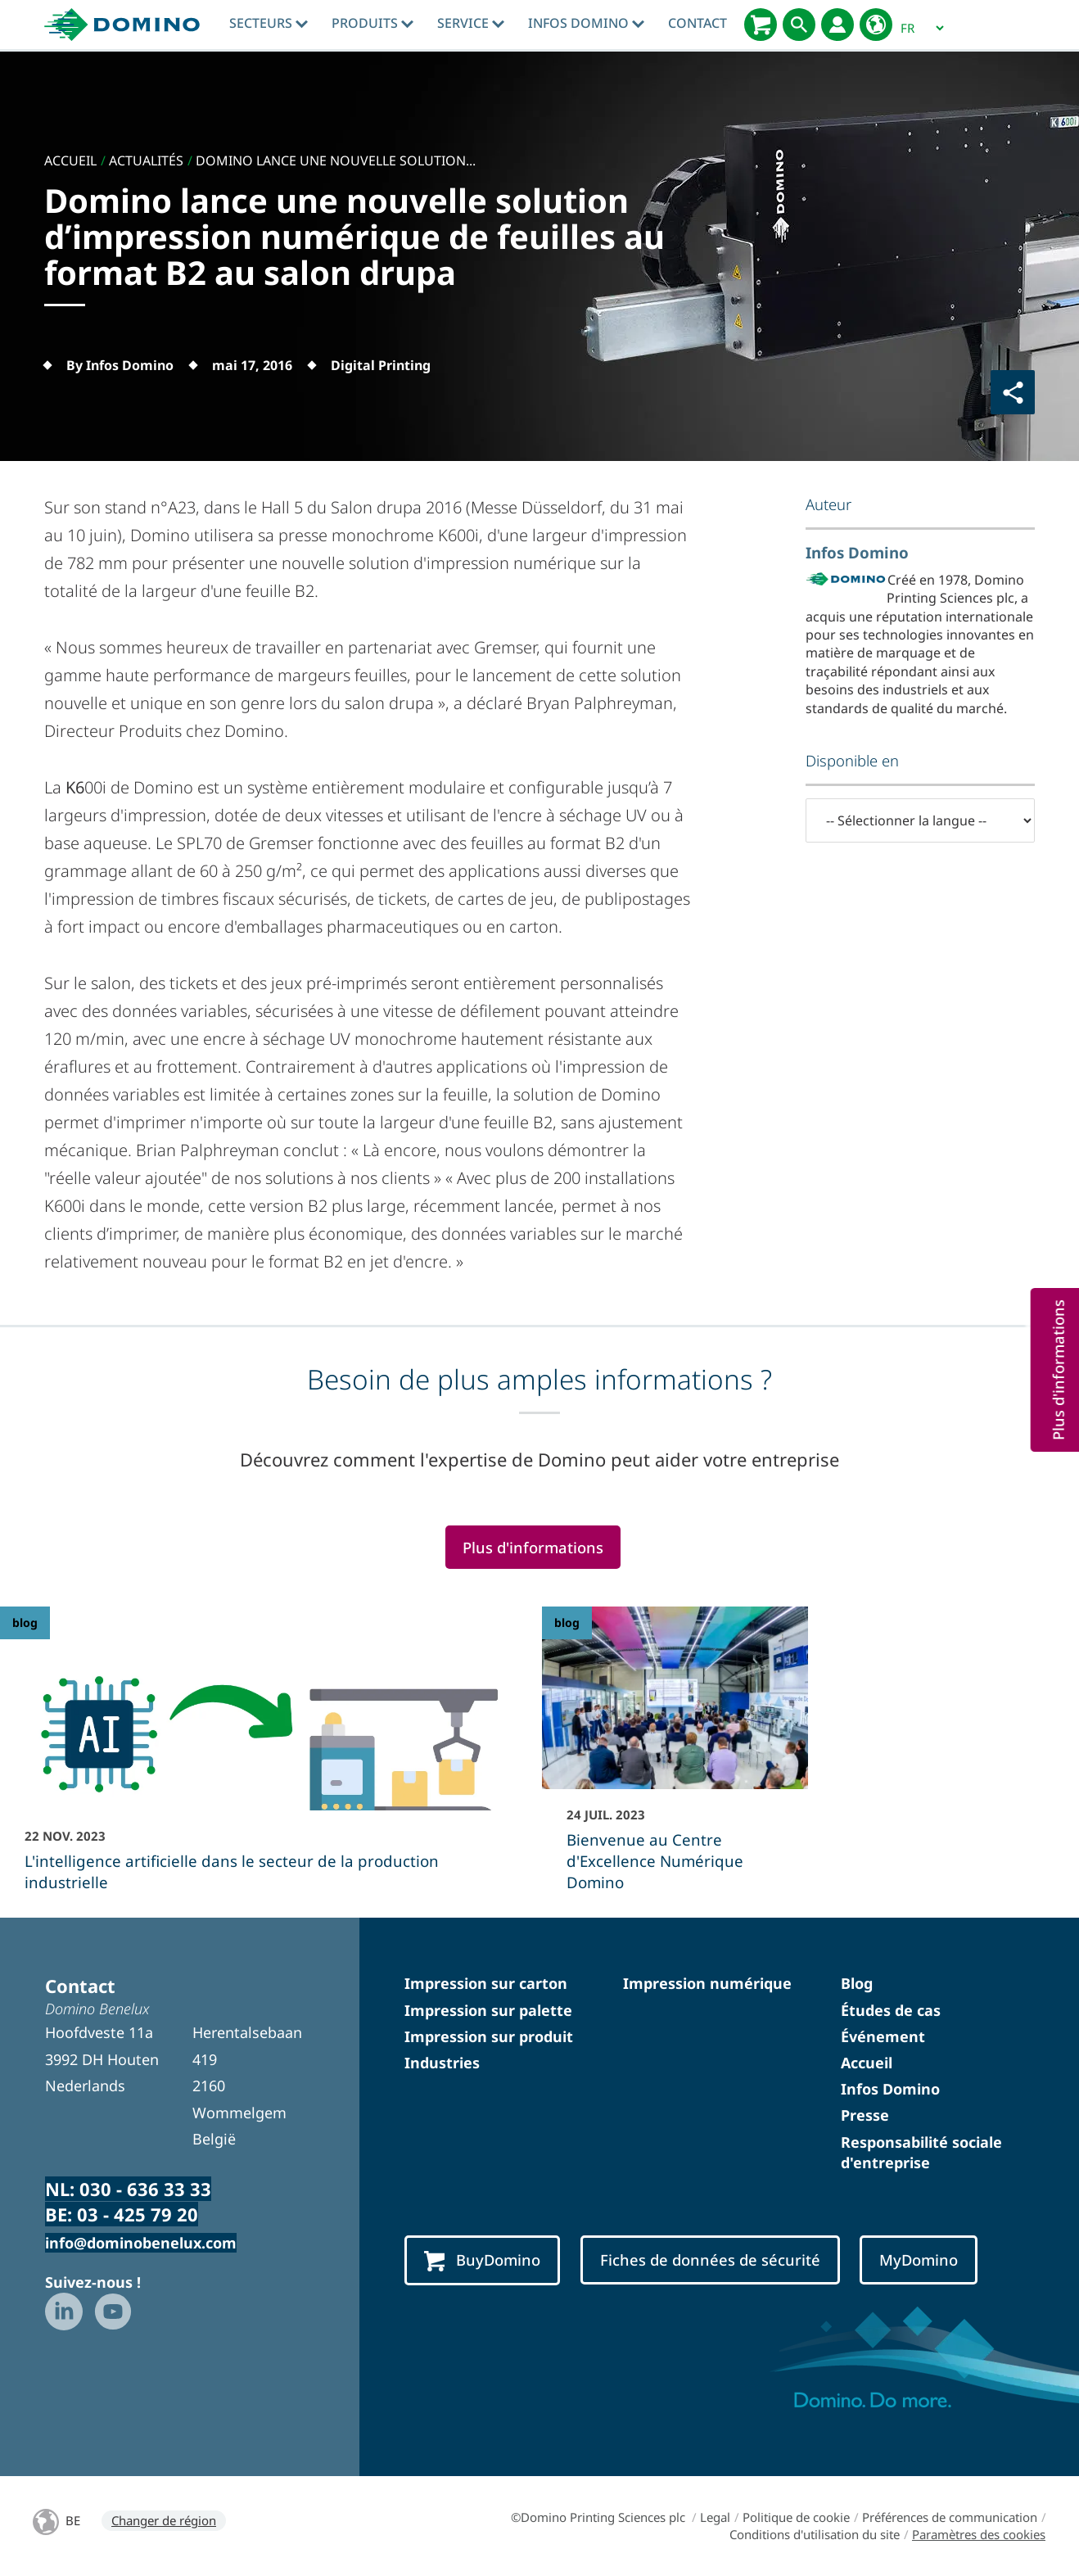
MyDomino (918, 2259)
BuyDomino (482, 2260)
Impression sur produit (488, 2036)
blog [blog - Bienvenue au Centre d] (567, 1622)
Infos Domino (586, 23)
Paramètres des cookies (978, 2534)
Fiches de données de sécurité (710, 2259)
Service (470, 23)
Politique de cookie (796, 2517)
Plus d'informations (533, 1547)
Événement (883, 2036)
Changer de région (163, 2520)
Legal (715, 2517)
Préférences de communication (949, 2517)
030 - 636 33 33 (145, 2188)
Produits (372, 23)
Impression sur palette (488, 2010)
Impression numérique (707, 1983)
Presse (865, 2115)
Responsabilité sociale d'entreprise (921, 2152)
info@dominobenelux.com (141, 2243)
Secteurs (268, 23)
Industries (442, 2062)
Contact (697, 23)
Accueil (866, 2062)
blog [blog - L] (25, 1622)
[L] (268, 1760)
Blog (857, 1983)
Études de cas (891, 2010)
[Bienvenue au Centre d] (675, 1760)
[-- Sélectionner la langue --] (920, 820)
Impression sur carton (485, 1983)
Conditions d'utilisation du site (814, 2534)
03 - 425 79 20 (137, 2214)
